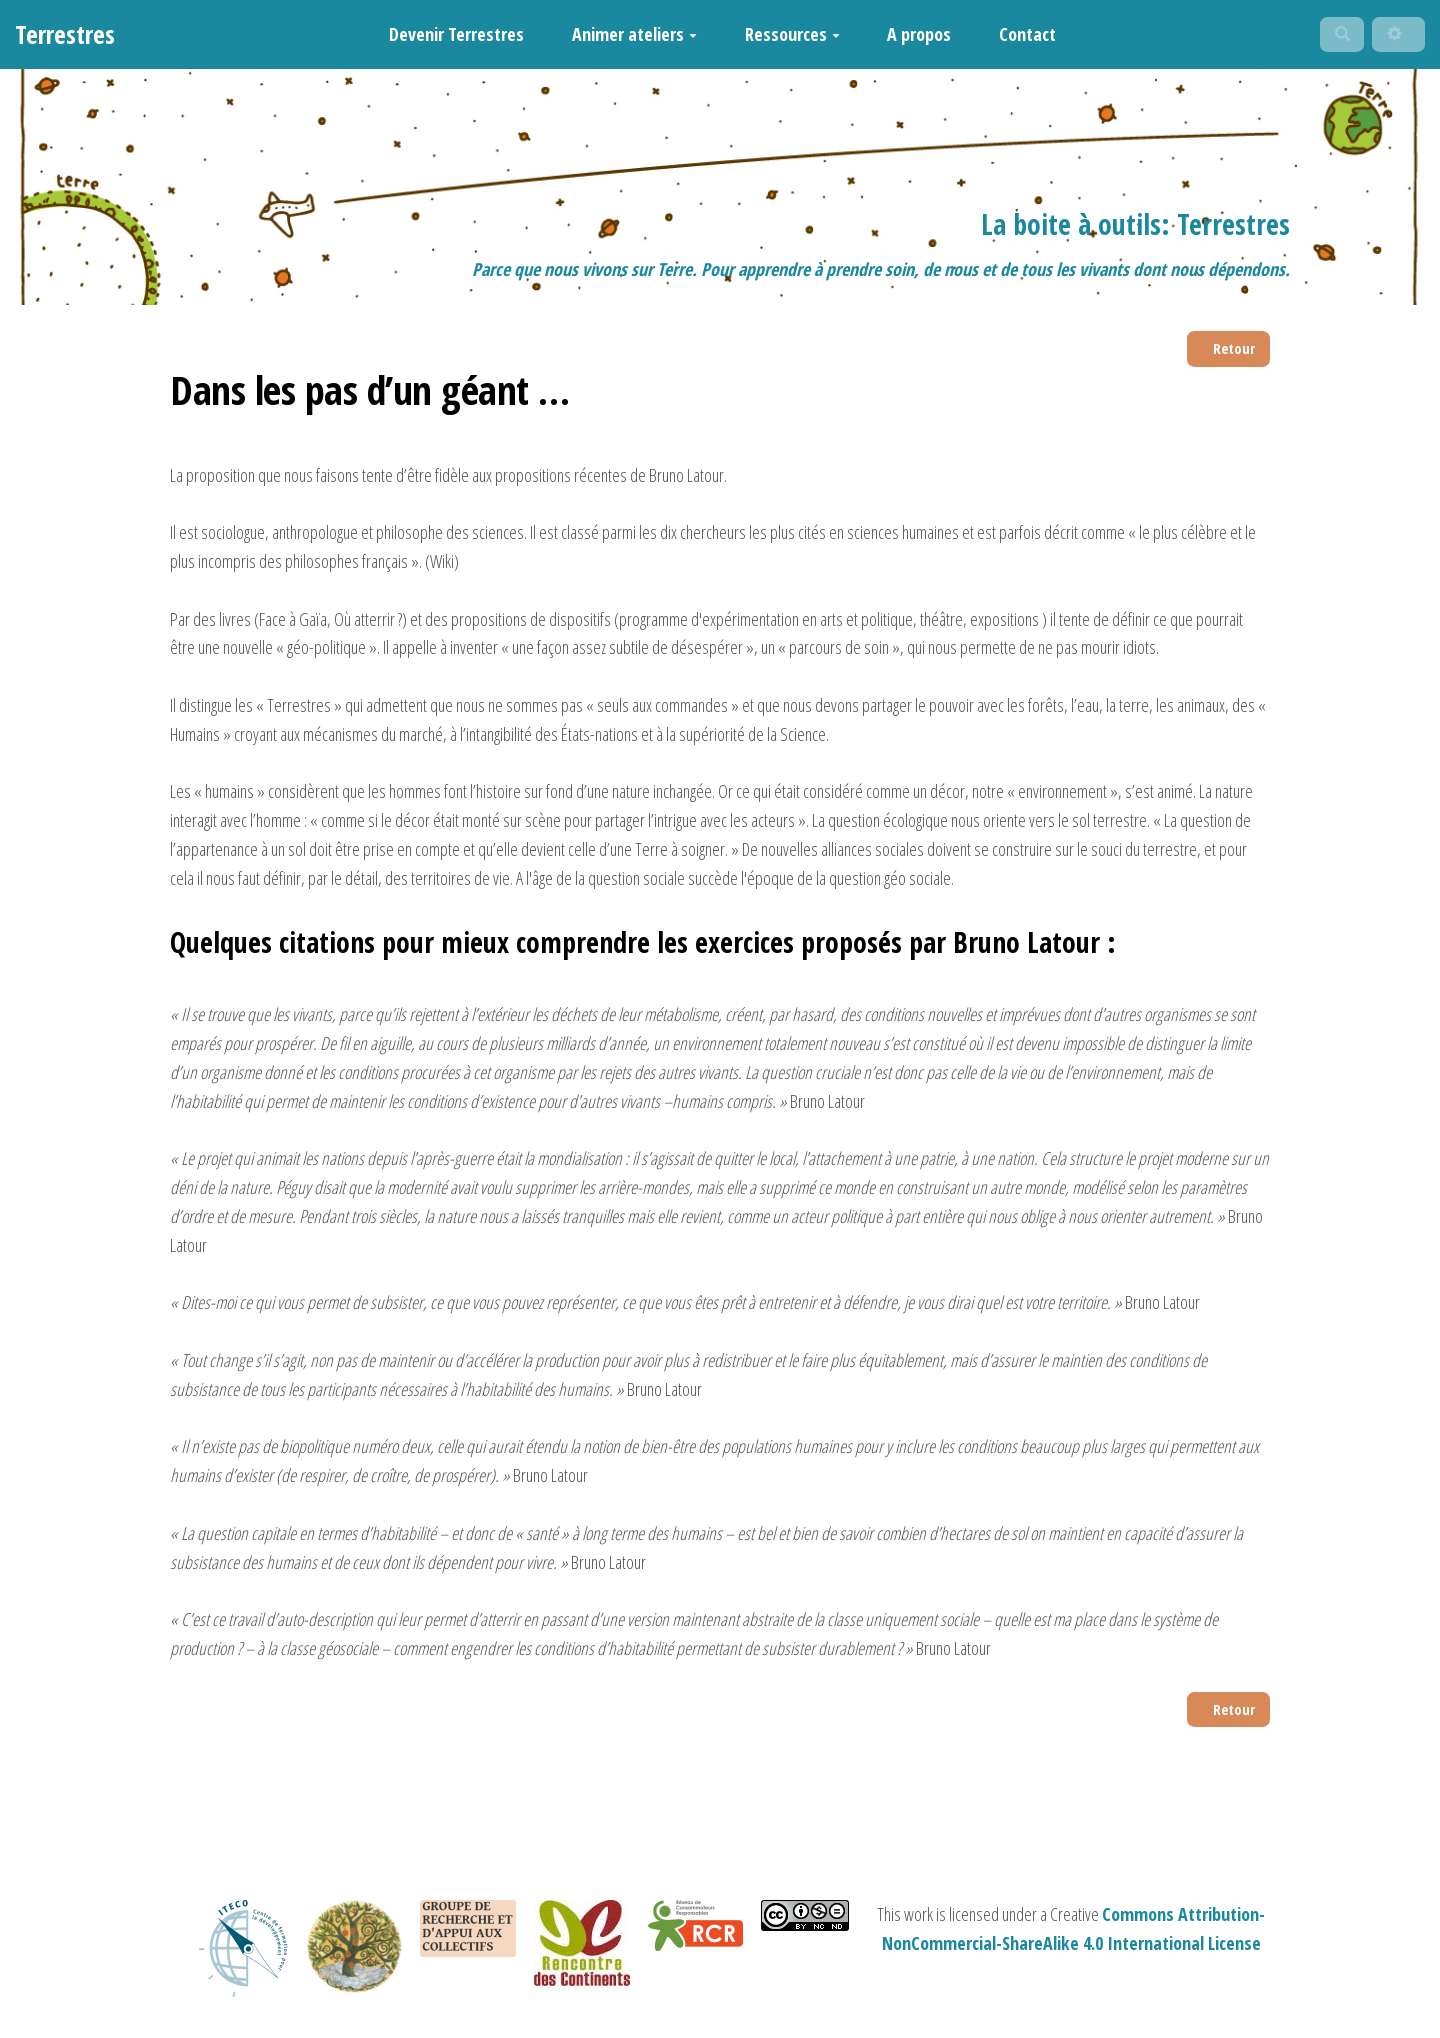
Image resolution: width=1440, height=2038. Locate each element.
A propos (911, 38)
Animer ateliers (625, 38)
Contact (1018, 38)
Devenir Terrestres (448, 38)
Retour (1227, 358)
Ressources (783, 38)
